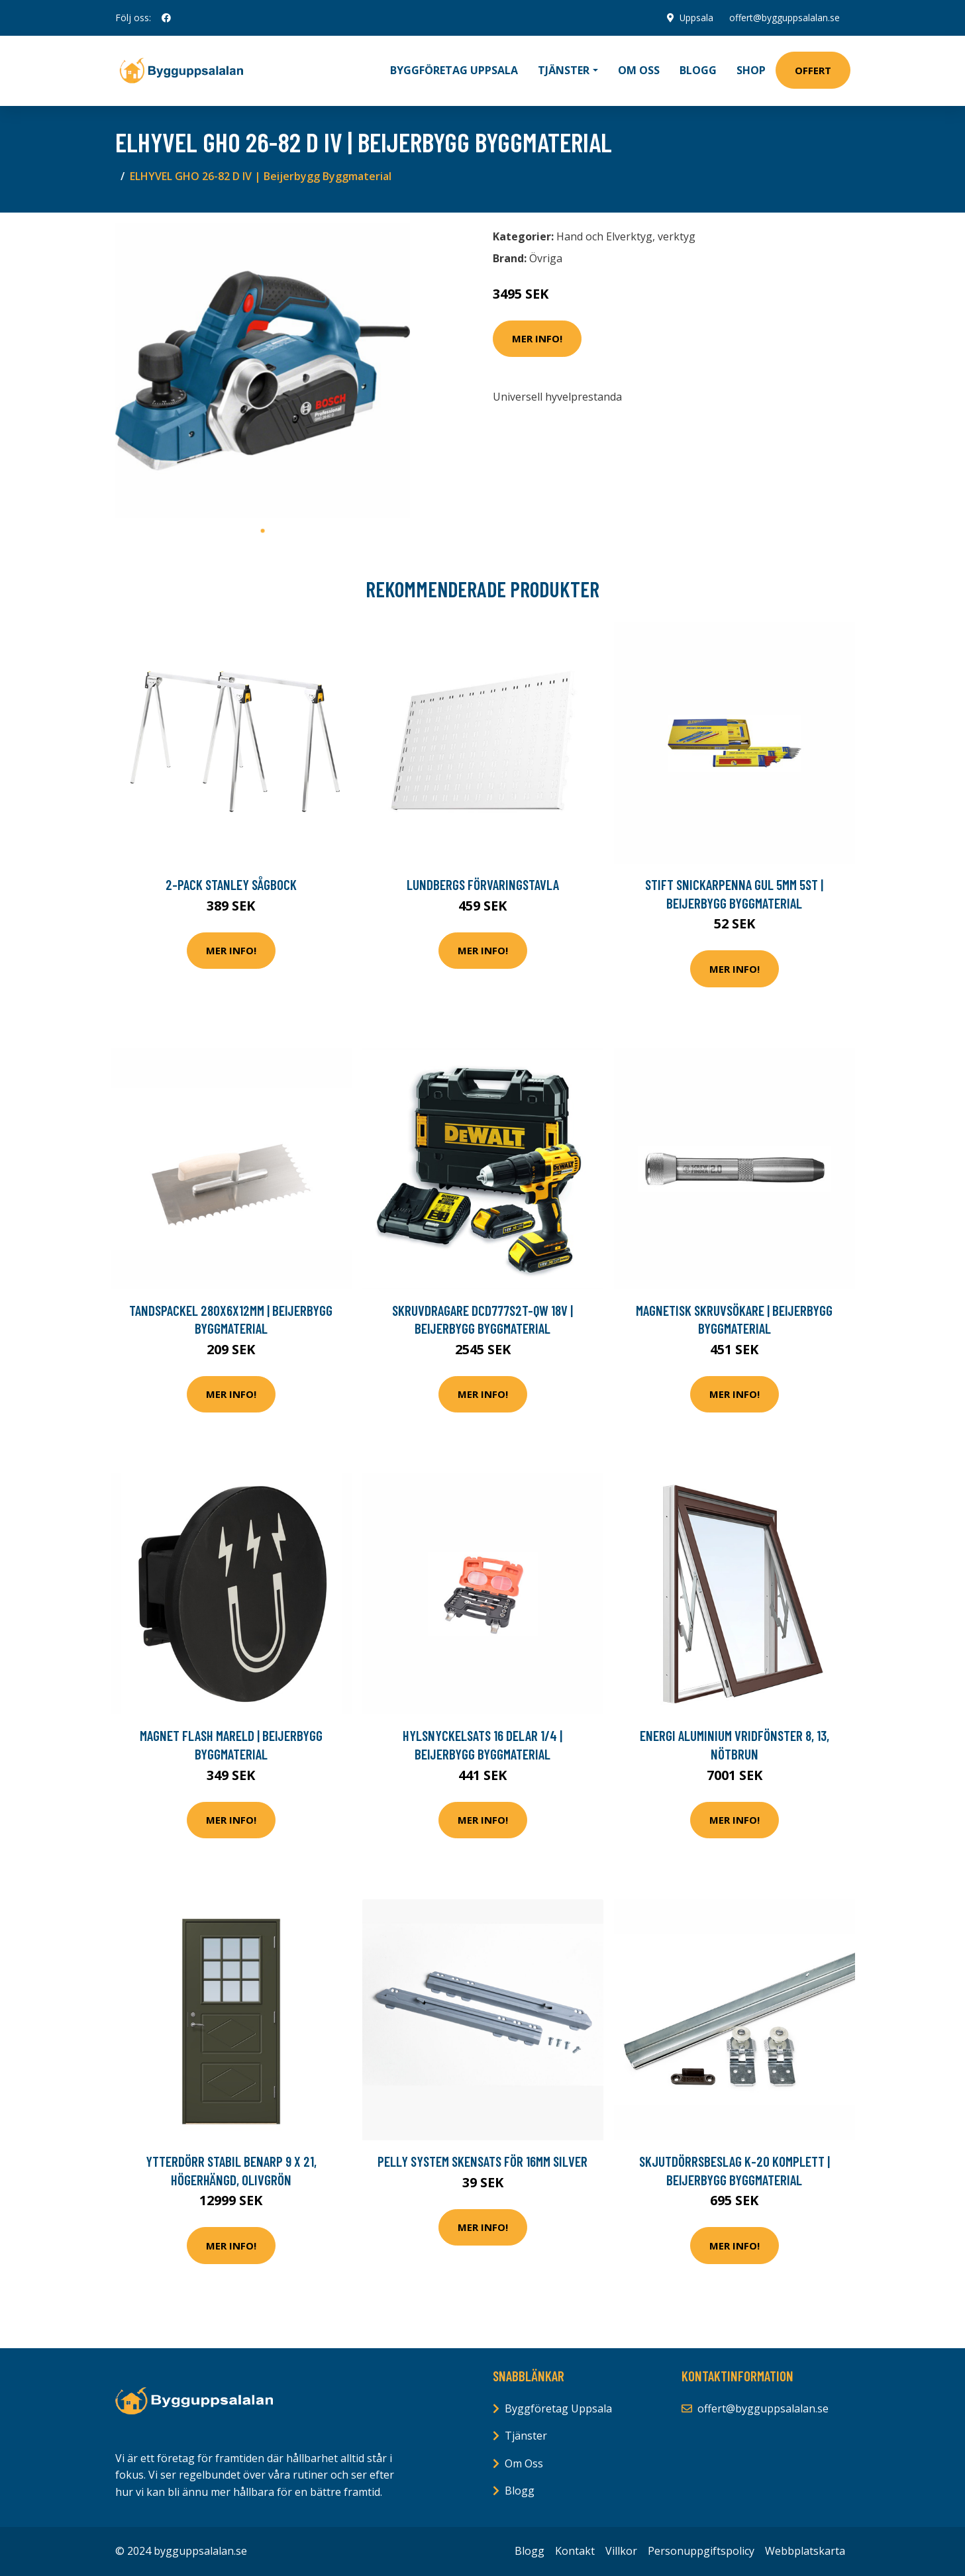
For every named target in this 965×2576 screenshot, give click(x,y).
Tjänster (526, 2435)
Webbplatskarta (805, 2551)
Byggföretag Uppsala (454, 70)
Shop (751, 70)
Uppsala (696, 17)
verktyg (676, 236)
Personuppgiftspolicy (701, 2551)
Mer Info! (537, 338)
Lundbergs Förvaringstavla (483, 884)
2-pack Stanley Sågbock (231, 884)
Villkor (621, 2551)
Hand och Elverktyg (604, 236)
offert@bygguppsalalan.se (784, 17)
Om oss (639, 70)
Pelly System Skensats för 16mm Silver (482, 2161)
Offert (813, 70)
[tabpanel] (262, 370)
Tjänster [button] (563, 70)
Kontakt (575, 2551)
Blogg (698, 70)
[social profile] (166, 17)
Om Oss (524, 2463)
